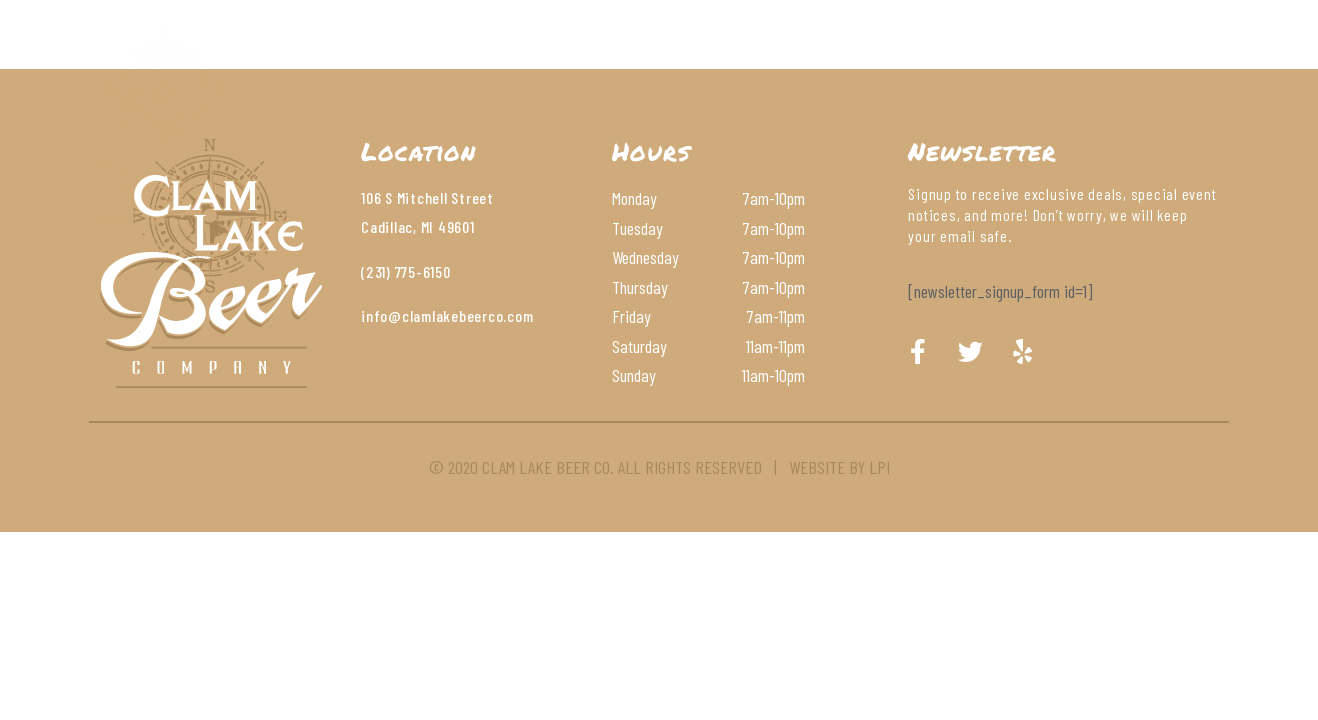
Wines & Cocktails (713, 65)
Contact (865, 65)
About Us (399, 65)
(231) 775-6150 (406, 271)
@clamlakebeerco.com (460, 315)
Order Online (993, 65)
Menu (499, 65)
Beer (579, 65)
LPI (879, 467)
